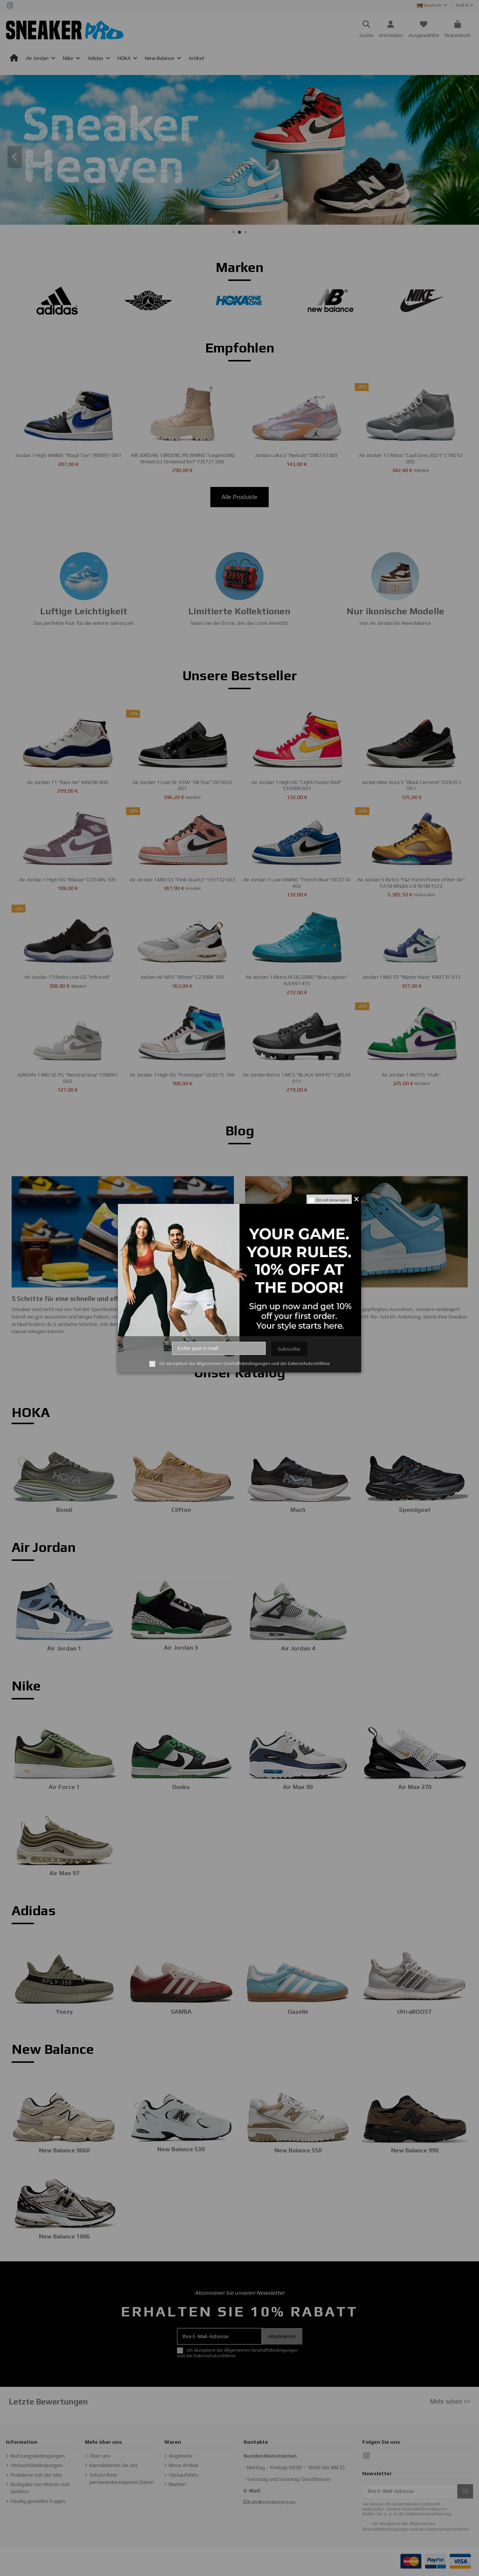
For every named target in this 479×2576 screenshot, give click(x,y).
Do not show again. (333, 1200)
